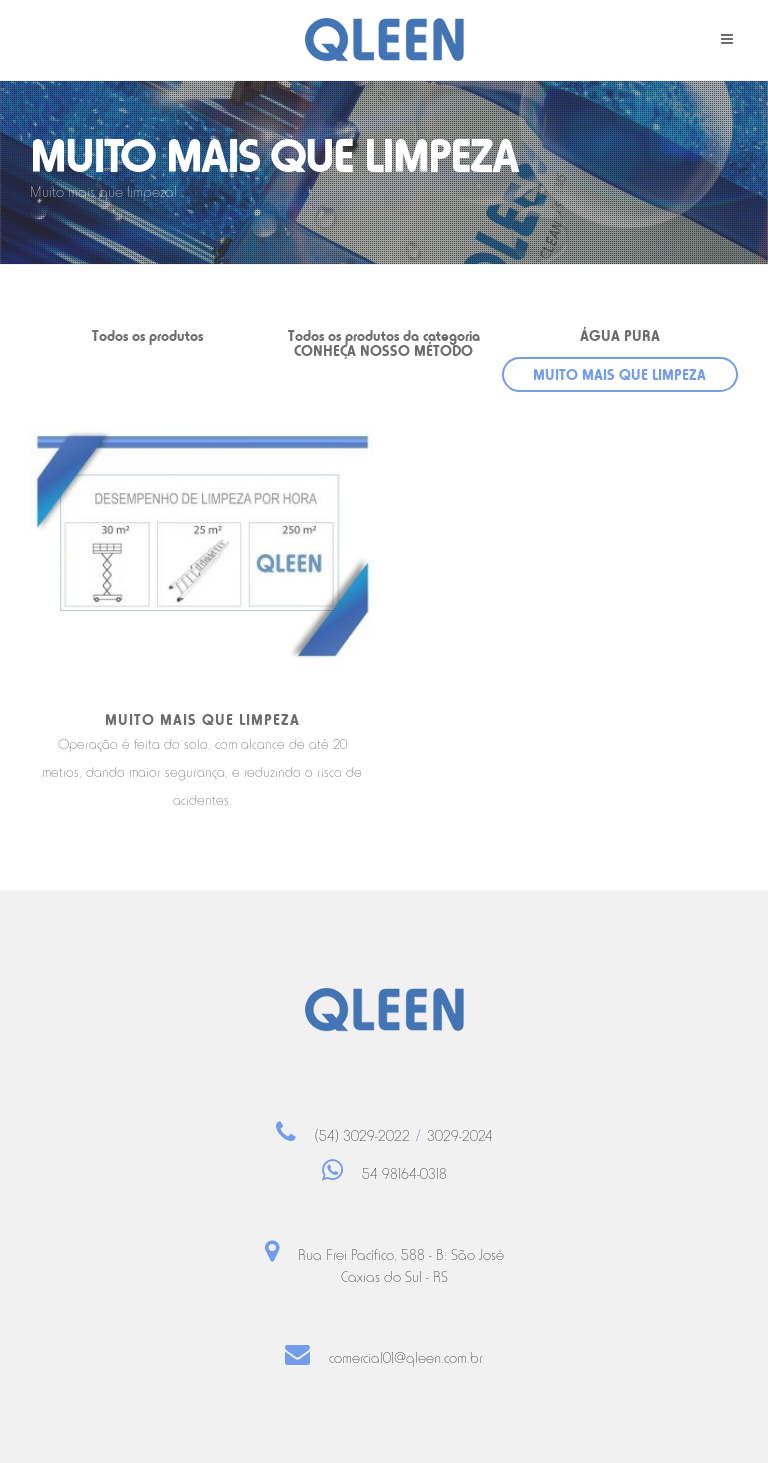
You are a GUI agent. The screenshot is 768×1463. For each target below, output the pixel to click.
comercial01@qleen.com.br (406, 1358)
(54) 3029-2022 (362, 1136)
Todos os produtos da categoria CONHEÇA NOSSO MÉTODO (384, 343)
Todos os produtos (147, 335)
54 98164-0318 (404, 1174)
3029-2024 (460, 1136)
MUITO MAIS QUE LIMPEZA (619, 374)
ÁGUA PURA (620, 335)
